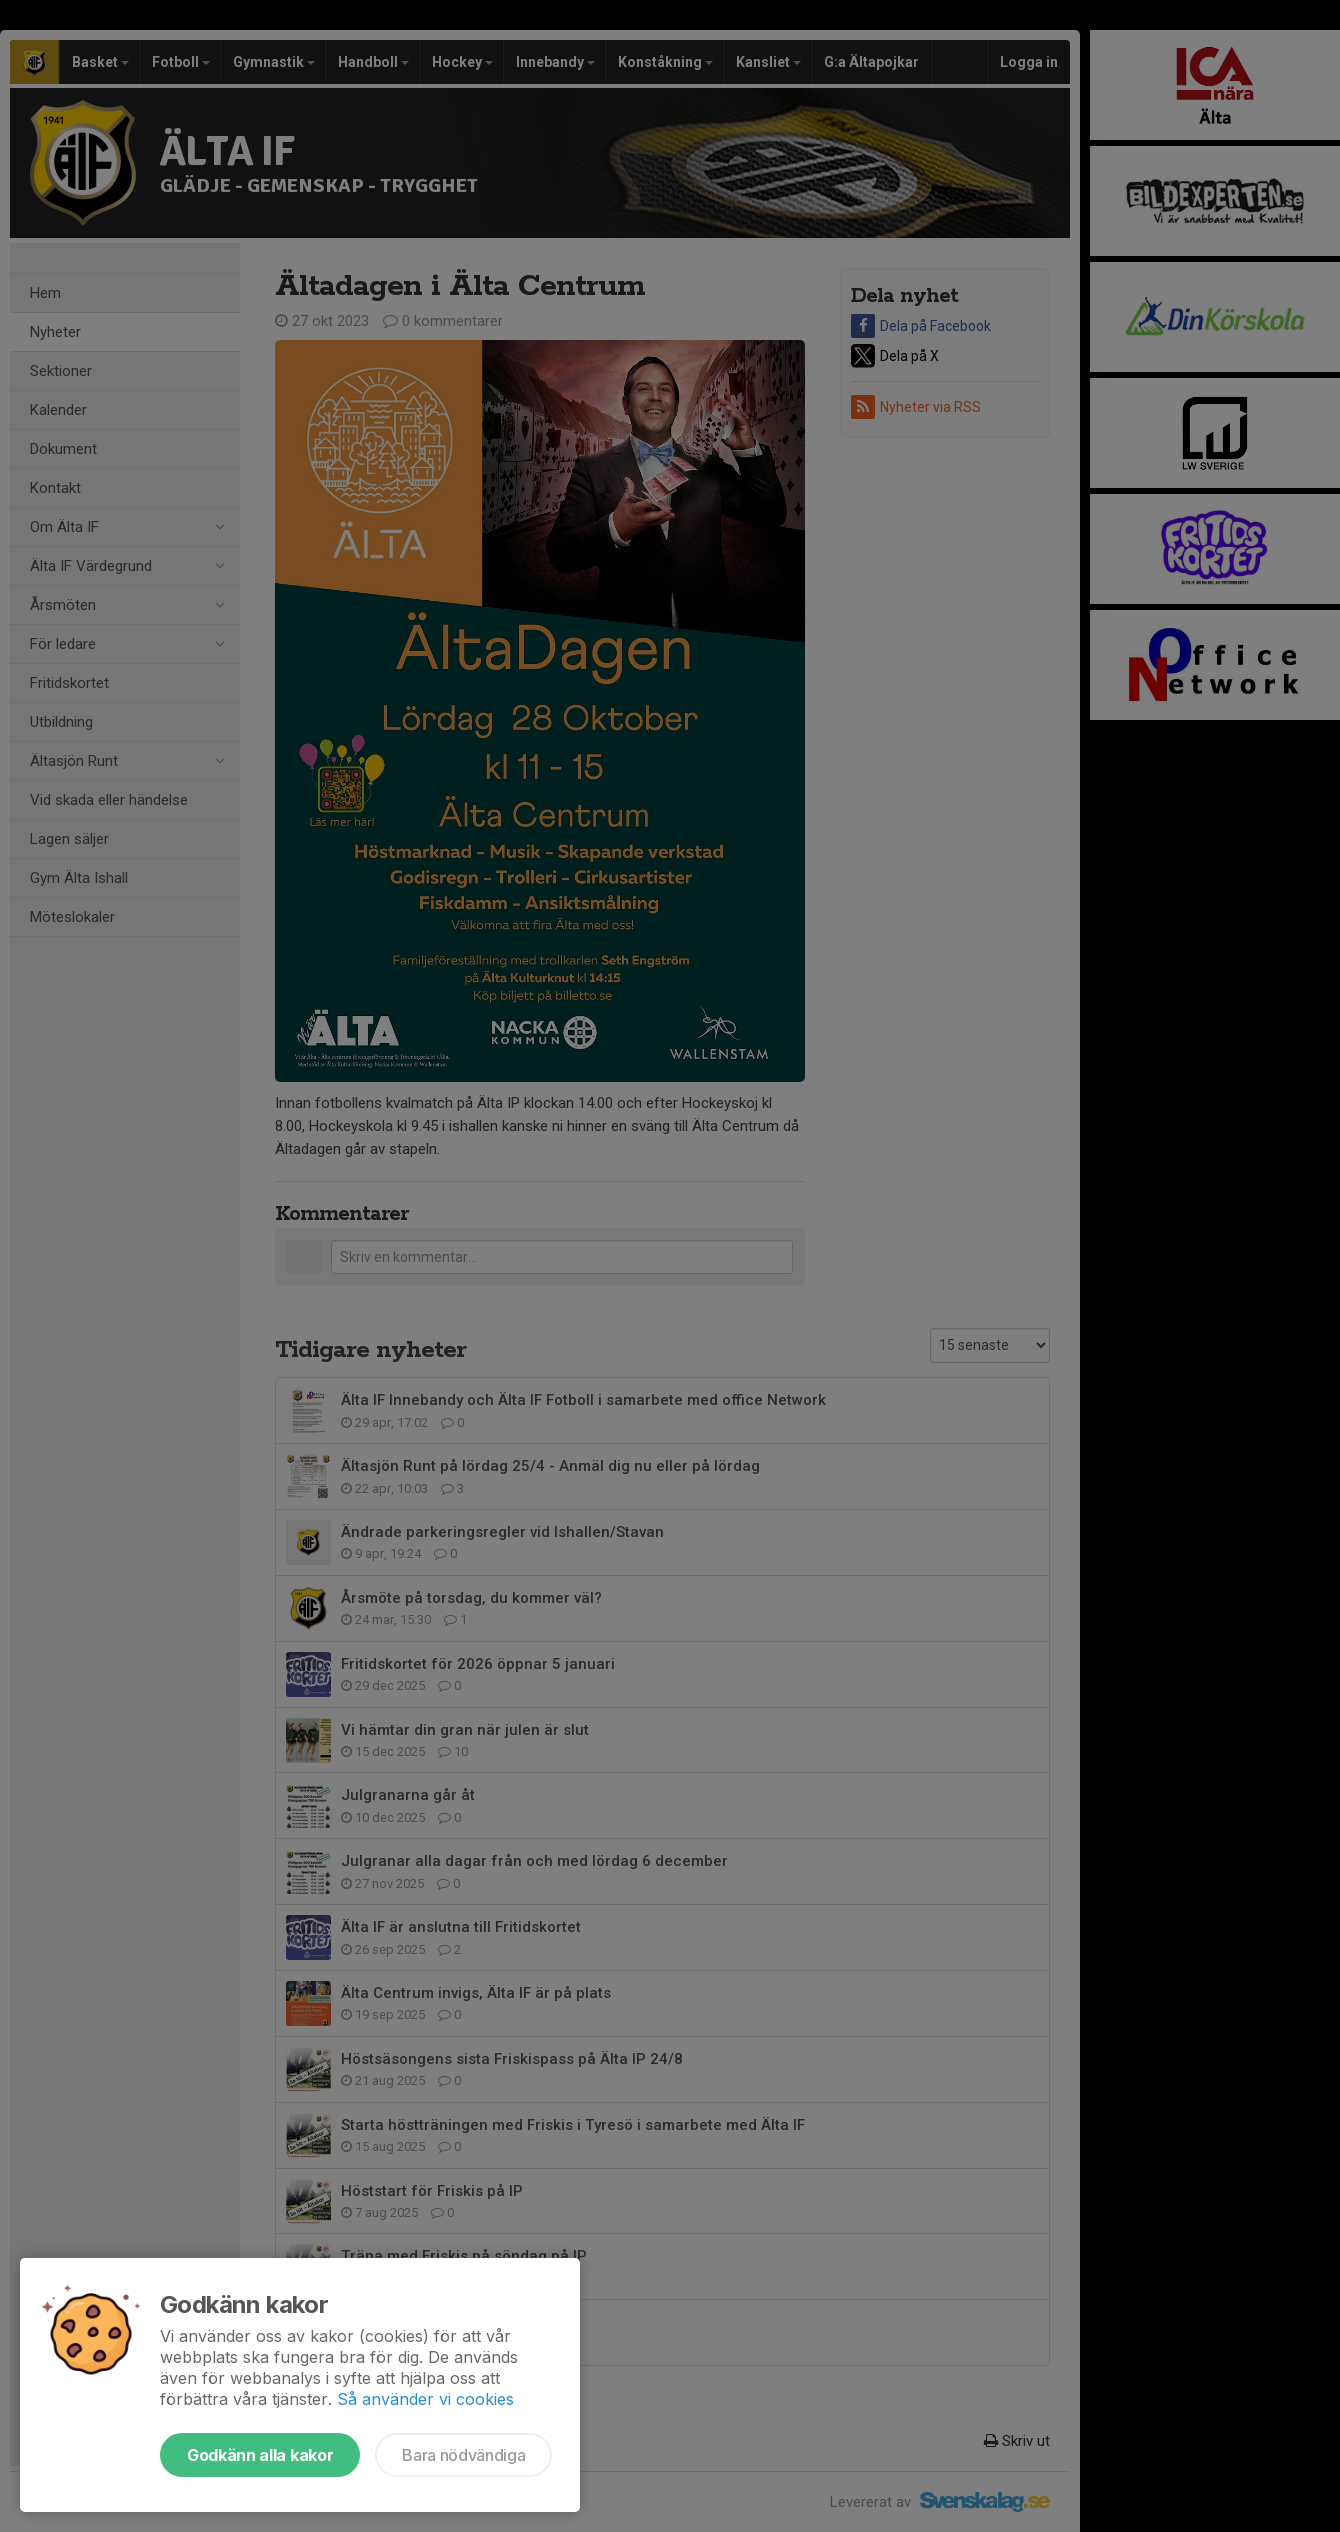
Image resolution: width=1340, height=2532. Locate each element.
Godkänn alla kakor (260, 2455)
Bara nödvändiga (463, 2455)
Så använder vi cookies (425, 2399)
